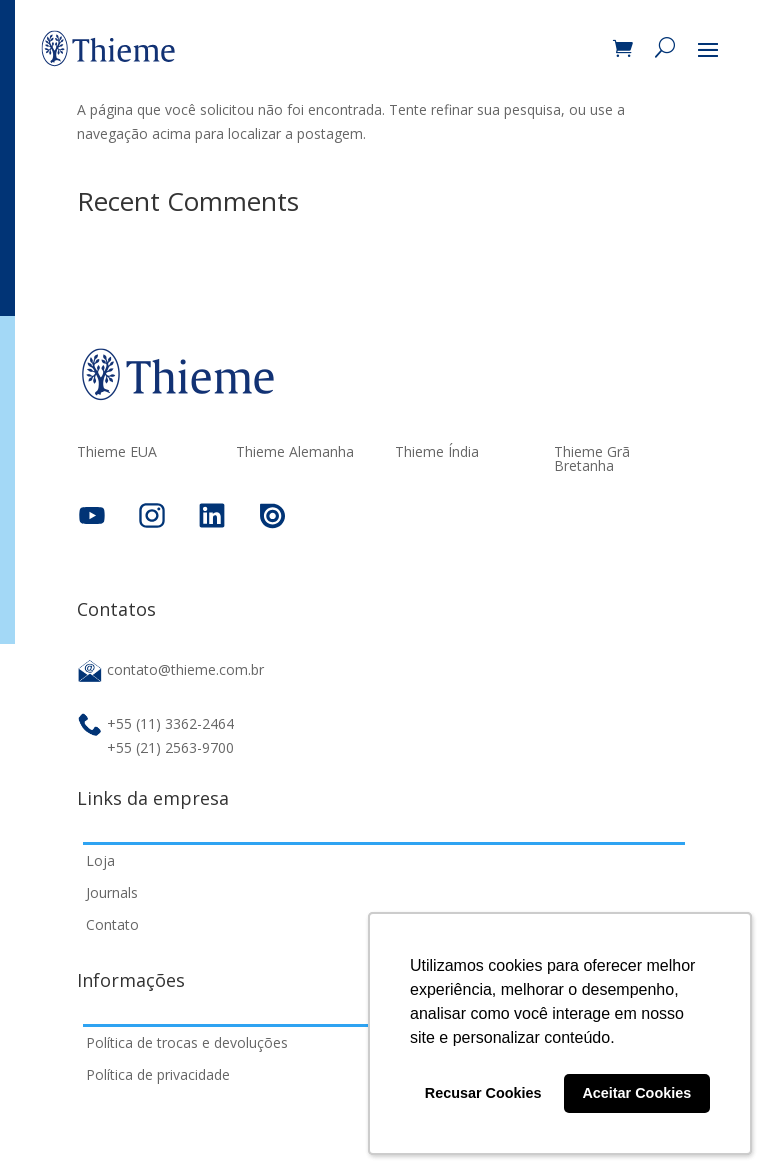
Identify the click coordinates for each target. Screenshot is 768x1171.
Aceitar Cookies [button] (636, 1093)
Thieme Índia (437, 453)
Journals (112, 892)
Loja (100, 860)
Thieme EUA (117, 453)
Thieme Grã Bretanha (592, 460)
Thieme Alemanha (295, 453)
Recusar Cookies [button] (483, 1093)
